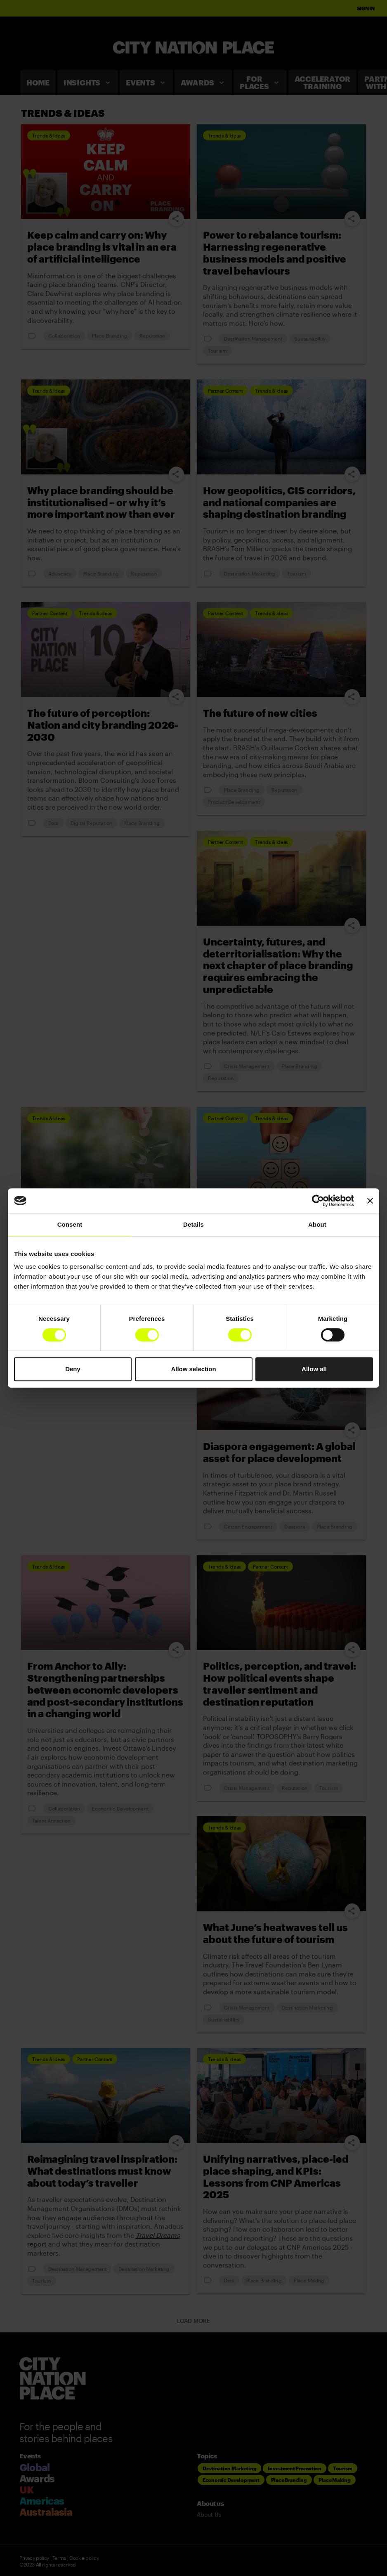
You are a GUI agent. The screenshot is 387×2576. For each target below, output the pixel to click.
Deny (72, 1368)
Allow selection (193, 1368)
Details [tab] (193, 1224)
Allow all (314, 1368)
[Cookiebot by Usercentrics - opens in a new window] (318, 1200)
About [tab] (317, 1224)
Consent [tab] (70, 1224)
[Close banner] (370, 1201)
